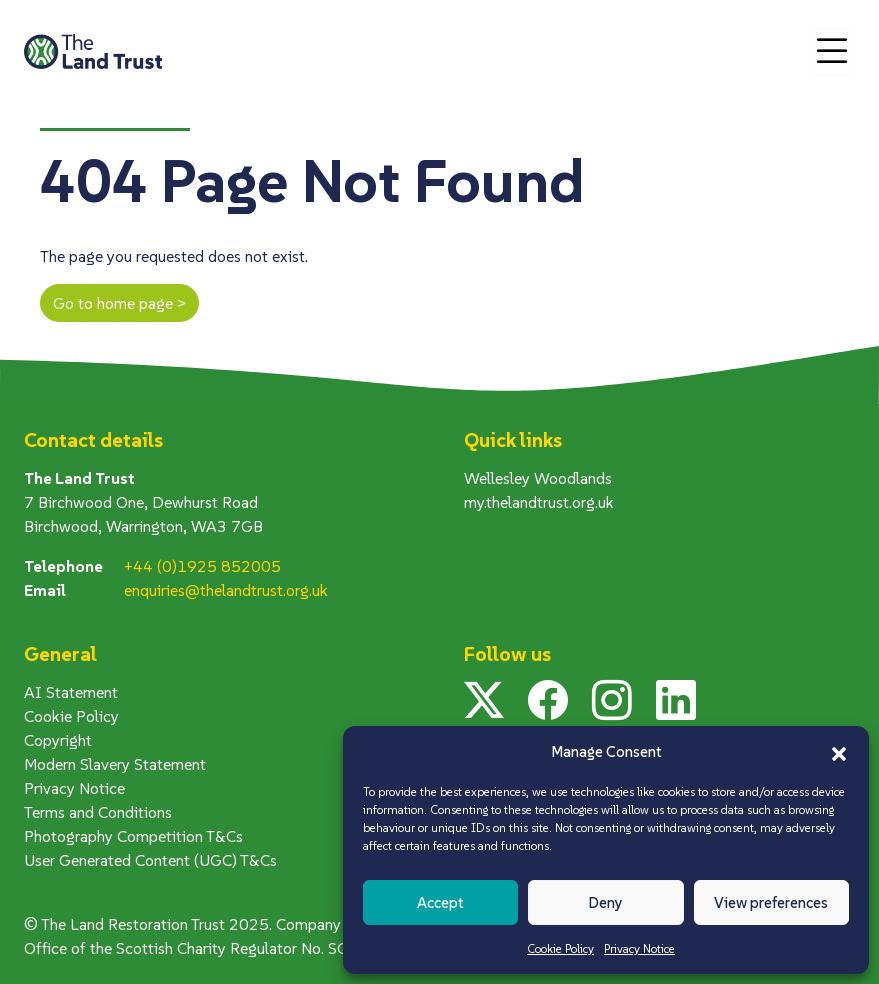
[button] (839, 752)
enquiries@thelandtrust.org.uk (226, 590)
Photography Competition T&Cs (133, 836)
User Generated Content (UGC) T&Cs (150, 860)
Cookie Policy (560, 948)
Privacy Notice (639, 948)
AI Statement (71, 692)
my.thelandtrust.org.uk (539, 502)
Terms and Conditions (98, 812)
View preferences (771, 902)
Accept (440, 902)
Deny (605, 902)
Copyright (58, 740)
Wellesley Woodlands (538, 478)
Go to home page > (119, 303)
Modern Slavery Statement (115, 764)
